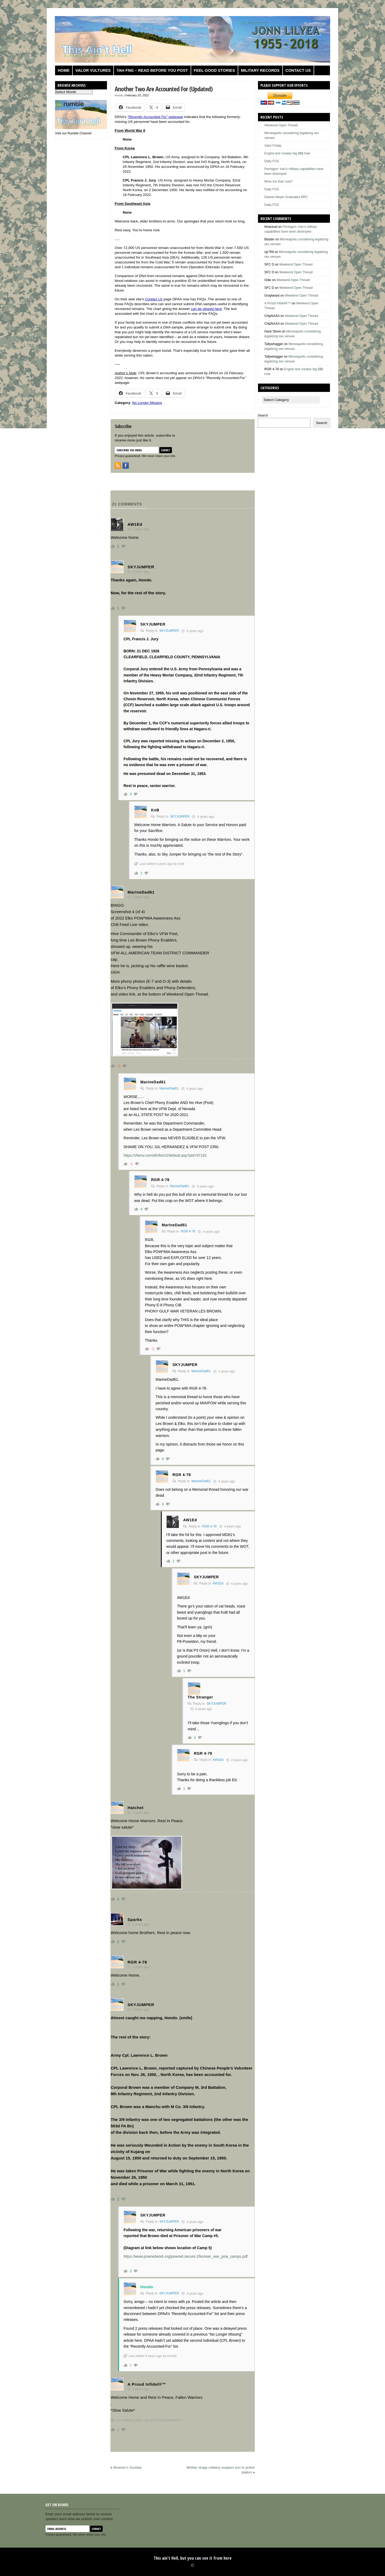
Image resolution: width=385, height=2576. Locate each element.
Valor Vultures (93, 70)
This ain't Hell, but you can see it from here (193, 2558)
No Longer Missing (147, 403)
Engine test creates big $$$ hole (287, 153)
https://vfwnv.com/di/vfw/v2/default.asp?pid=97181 (165, 1155)
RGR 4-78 (188, 1231)
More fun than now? (278, 181)
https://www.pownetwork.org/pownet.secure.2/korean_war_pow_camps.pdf (186, 2256)
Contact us (298, 70)
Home (64, 70)
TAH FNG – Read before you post (152, 70)
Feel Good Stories (214, 70)
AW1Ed (218, 1583)
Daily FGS (271, 161)
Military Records (260, 70)
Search (263, 415)
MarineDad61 (169, 1088)
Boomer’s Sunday (127, 2467)
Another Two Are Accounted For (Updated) (164, 88)
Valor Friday (273, 145)
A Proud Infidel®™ (277, 303)
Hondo (119, 95)
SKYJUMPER (169, 631)
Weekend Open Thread (281, 125)
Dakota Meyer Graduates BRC (286, 197)
